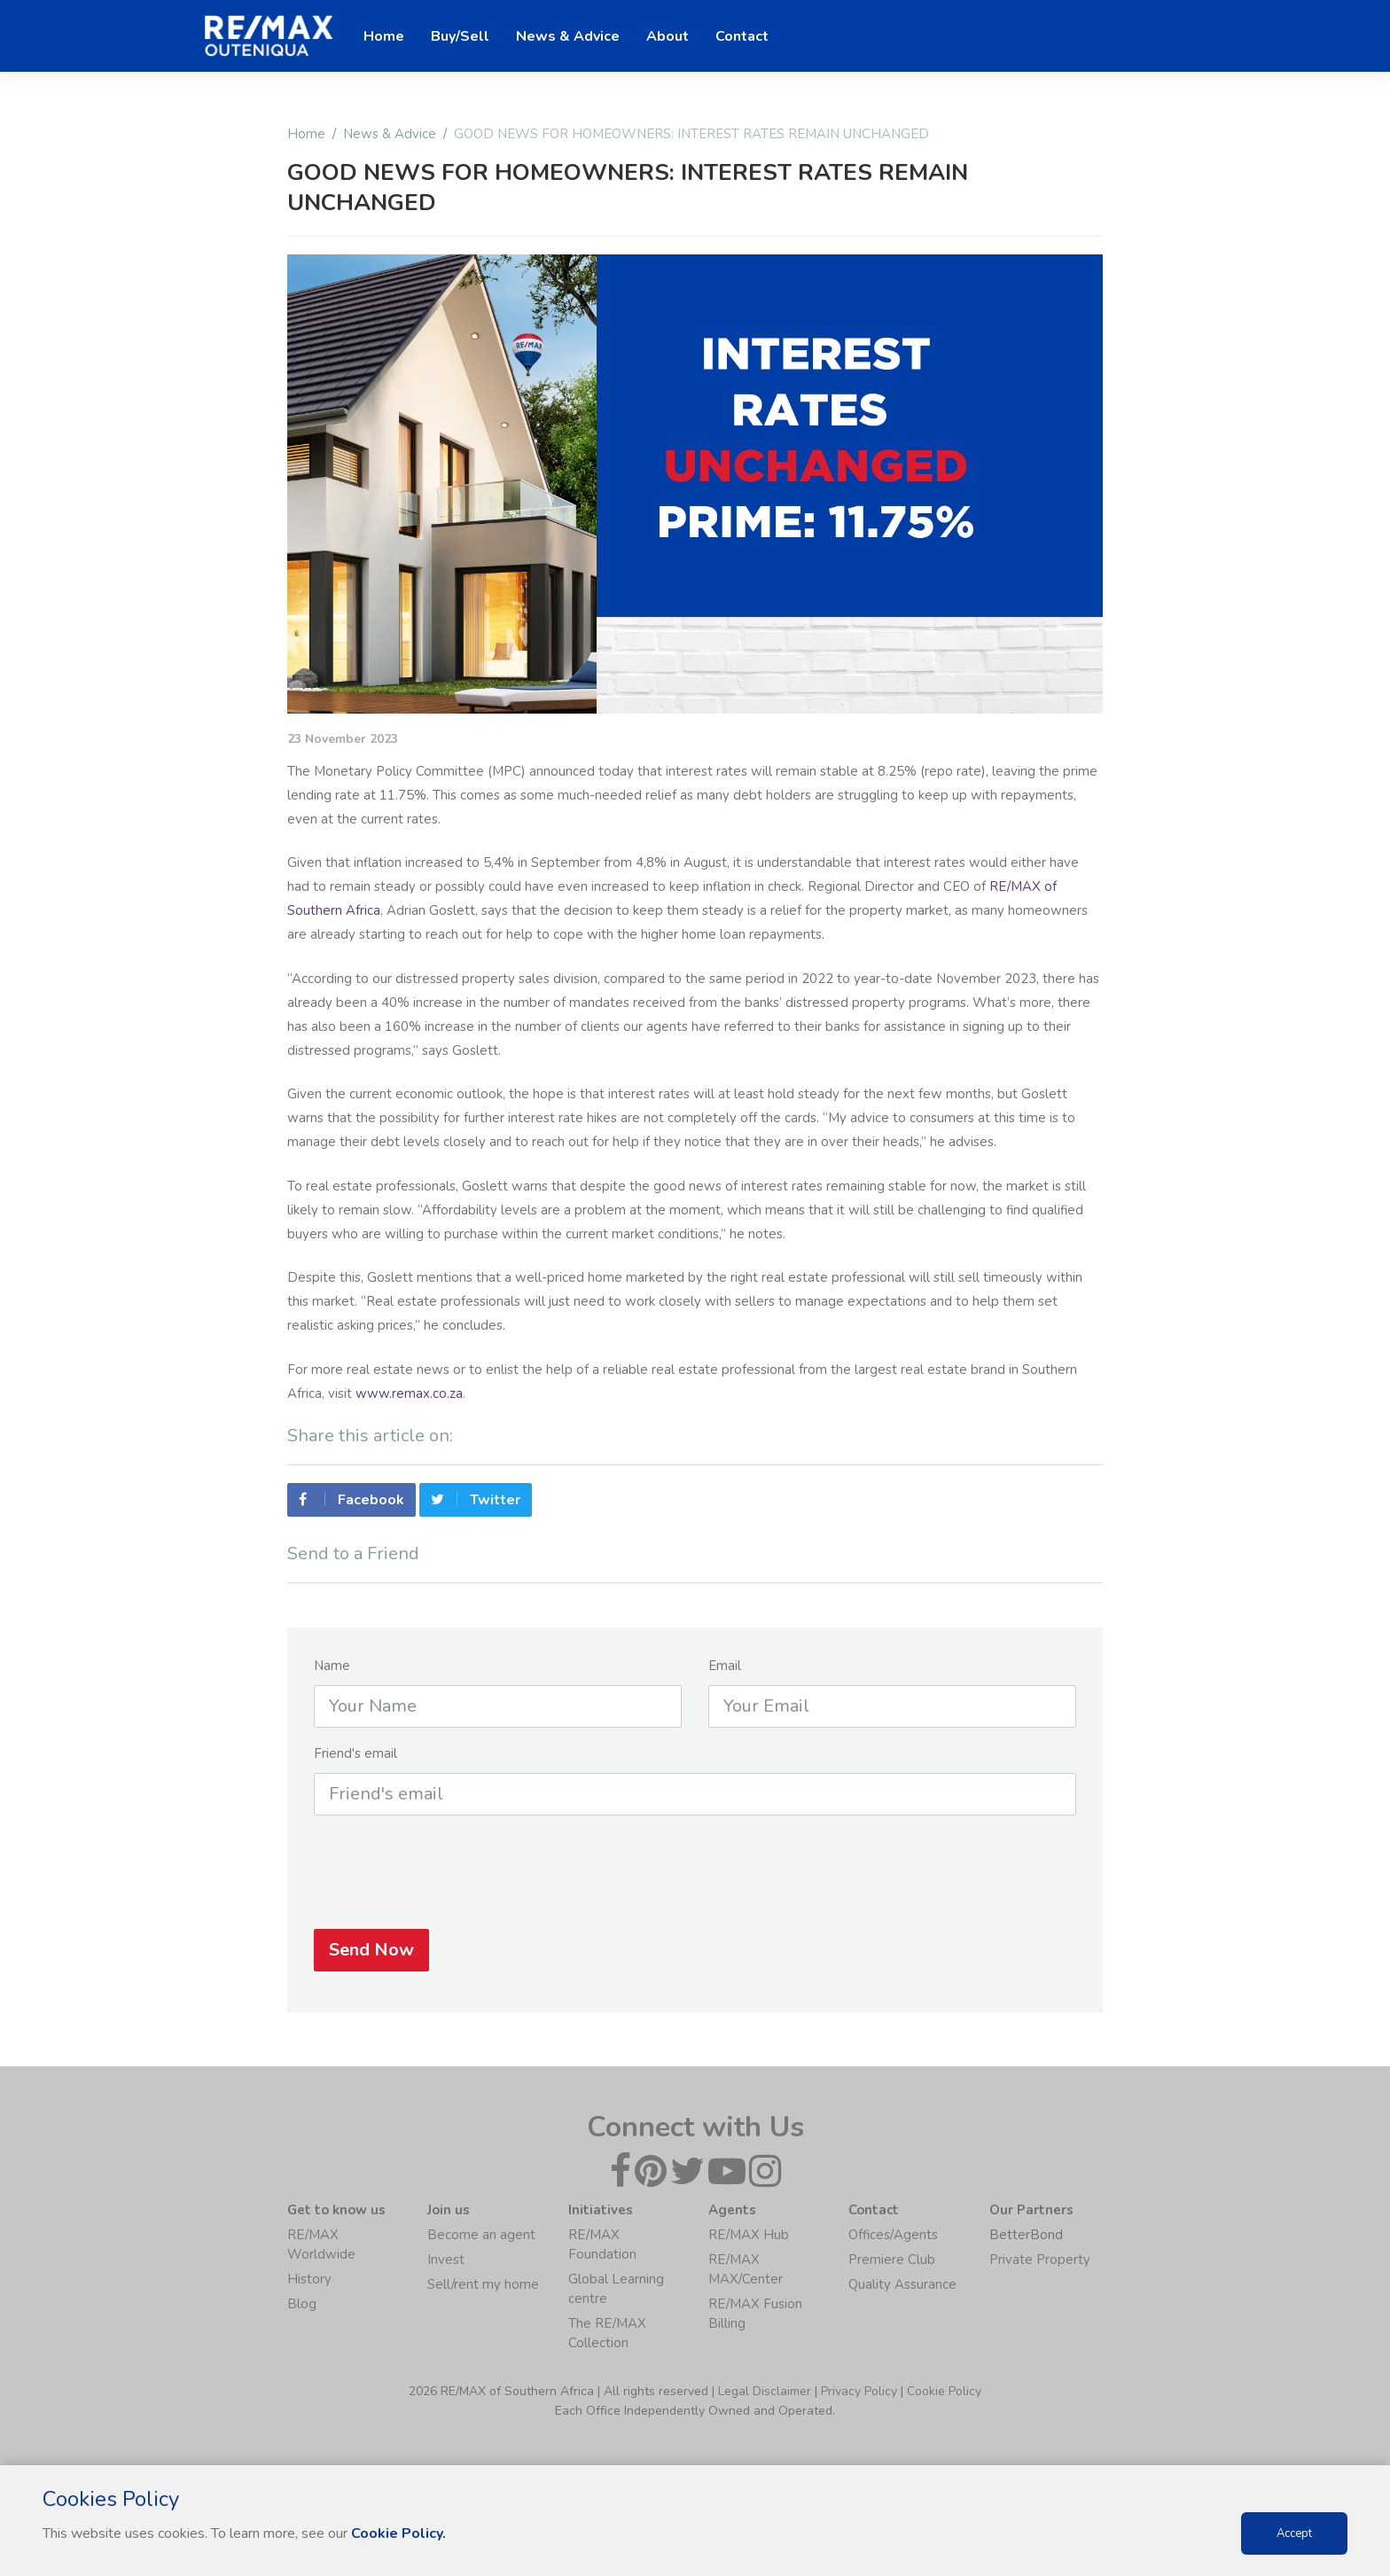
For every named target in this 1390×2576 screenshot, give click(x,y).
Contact (742, 36)
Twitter (475, 1508)
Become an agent (481, 2235)
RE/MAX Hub (748, 2235)
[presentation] (695, 1881)
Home (306, 134)
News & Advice (389, 134)
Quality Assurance (902, 2284)
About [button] (667, 36)
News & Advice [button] (568, 36)
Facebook (351, 1508)
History (309, 2279)
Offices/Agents (893, 2235)
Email (724, 1674)
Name (332, 1674)
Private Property (1039, 2259)
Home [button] (383, 36)
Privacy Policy (859, 2391)
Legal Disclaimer (764, 2391)
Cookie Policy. (398, 2533)
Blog (301, 2304)
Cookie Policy (944, 2391)
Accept (1294, 2533)
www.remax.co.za (409, 1393)
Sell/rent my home (483, 2284)
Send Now (371, 1959)
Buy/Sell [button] (460, 36)
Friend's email (355, 1762)
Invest (446, 2259)
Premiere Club (891, 2259)
